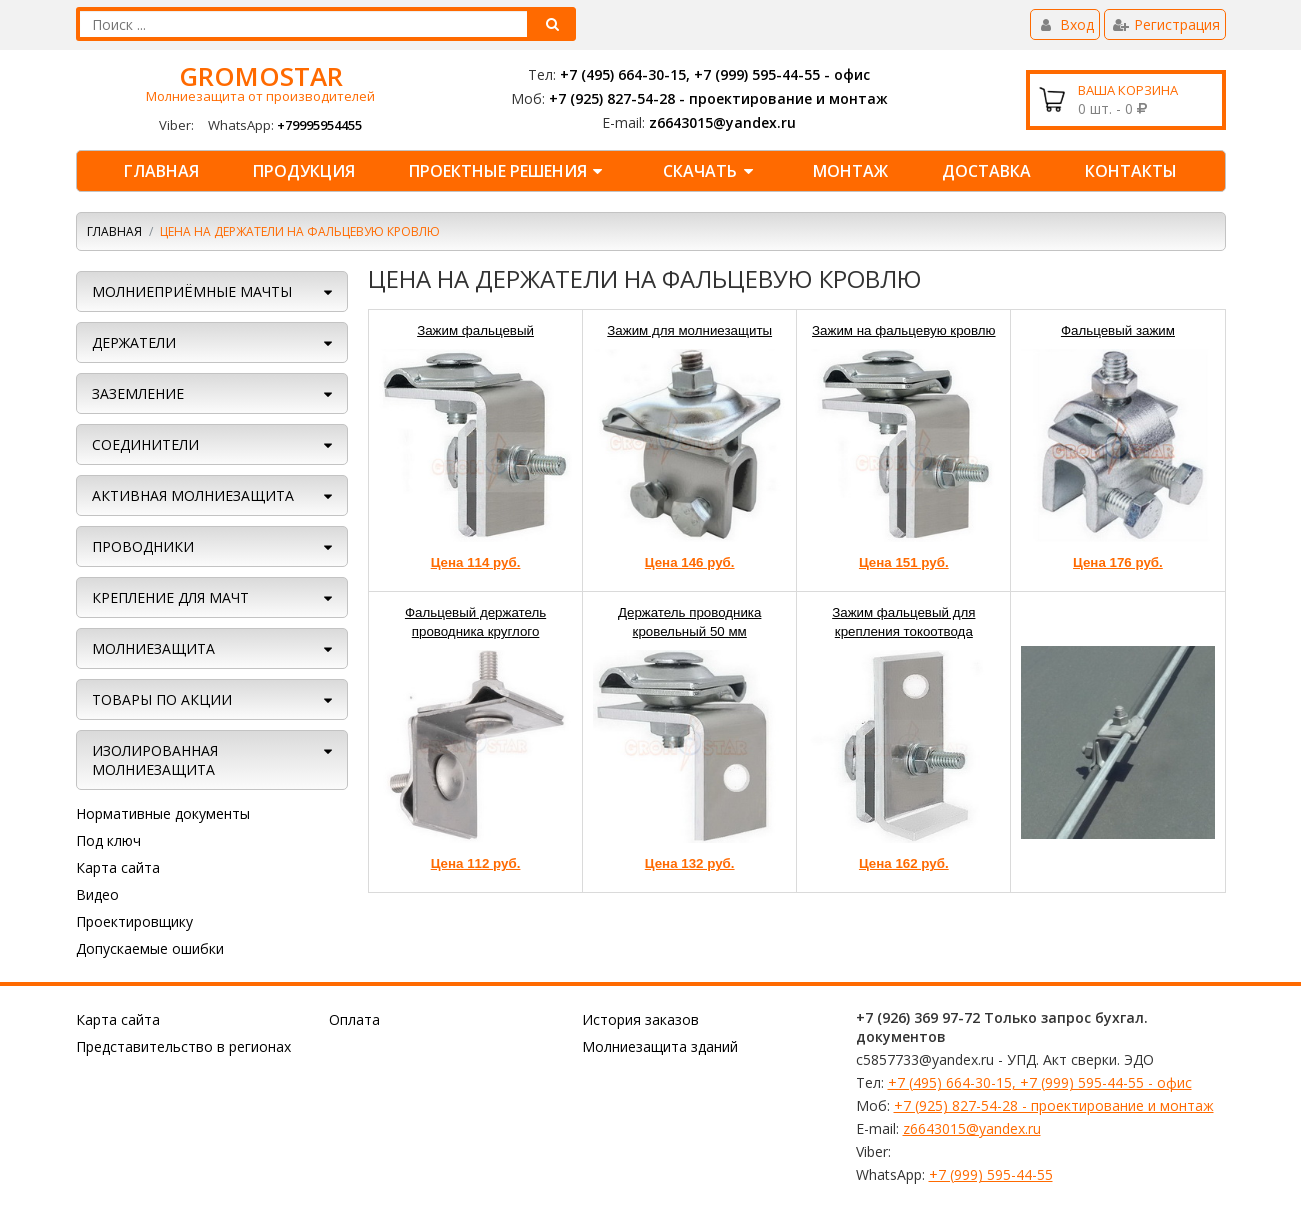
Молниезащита (153, 648)
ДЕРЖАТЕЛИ (134, 342)
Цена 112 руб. (476, 863)
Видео (97, 894)
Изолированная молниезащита (155, 760)
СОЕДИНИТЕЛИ (145, 444)
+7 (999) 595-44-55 (991, 1174)
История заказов (640, 1019)
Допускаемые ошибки (150, 948)
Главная (161, 171)
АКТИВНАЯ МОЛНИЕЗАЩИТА (193, 495)
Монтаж (850, 171)
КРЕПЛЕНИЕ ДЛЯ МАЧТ (170, 597)
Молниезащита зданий (660, 1046)
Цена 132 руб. (690, 863)
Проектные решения (509, 171)
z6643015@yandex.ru (722, 122)
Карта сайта (118, 867)
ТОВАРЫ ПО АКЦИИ (162, 699)
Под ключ (108, 840)
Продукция (304, 171)
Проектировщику (134, 921)
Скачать (711, 171)
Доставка (986, 171)
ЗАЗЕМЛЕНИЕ (138, 393)
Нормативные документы (163, 813)
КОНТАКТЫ (1131, 171)
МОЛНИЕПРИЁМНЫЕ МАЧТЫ (192, 291)
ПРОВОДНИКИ (143, 546)
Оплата (354, 1019)
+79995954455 (319, 125)
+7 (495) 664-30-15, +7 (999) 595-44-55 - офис (715, 74)
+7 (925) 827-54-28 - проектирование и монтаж (718, 98)
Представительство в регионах (183, 1046)
